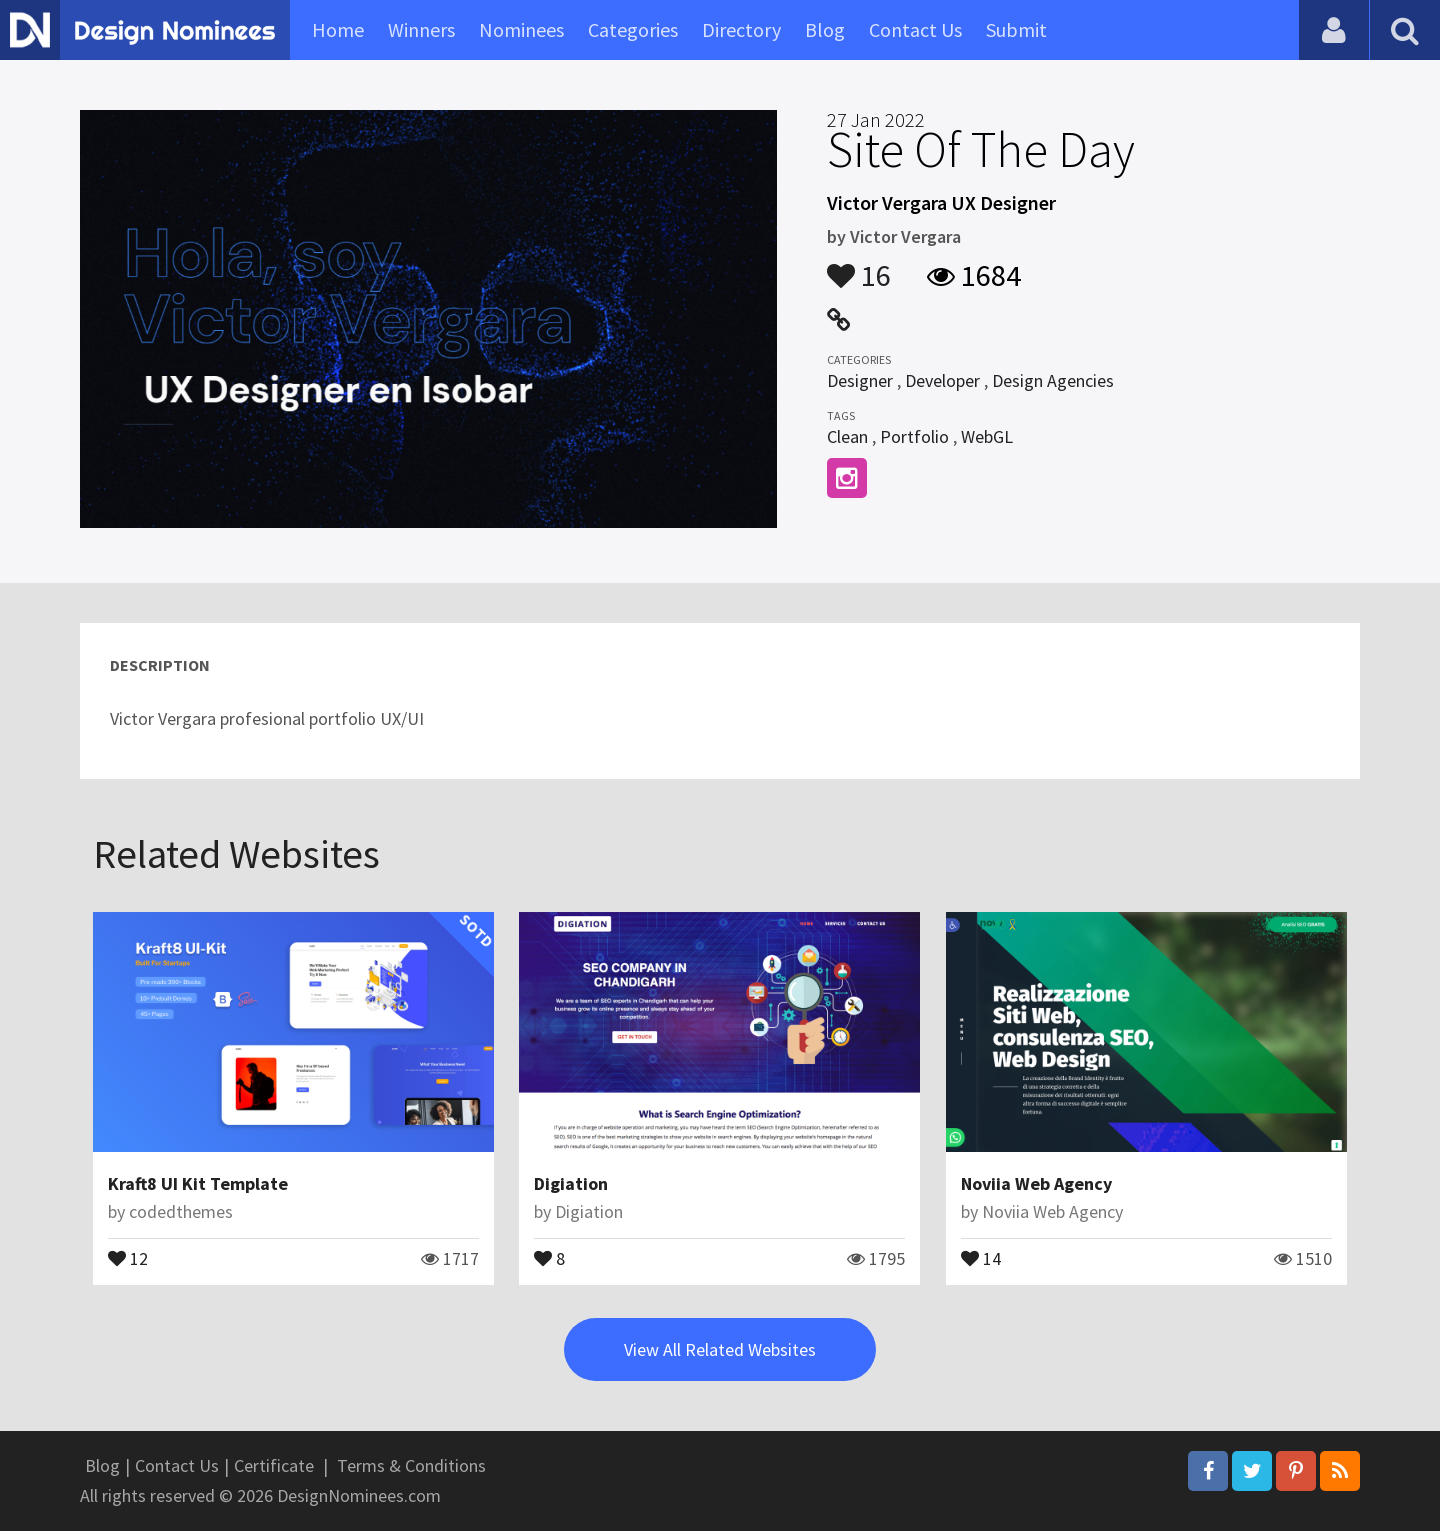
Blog (825, 29)
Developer (942, 380)
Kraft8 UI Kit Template (198, 1183)
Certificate (274, 1465)
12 (128, 1257)
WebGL (987, 436)
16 (859, 266)
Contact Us (915, 29)
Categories (633, 29)
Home (338, 29)
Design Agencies (1053, 380)
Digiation (571, 1183)
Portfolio (914, 436)
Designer (860, 380)
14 (981, 1257)
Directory (741, 29)
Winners (421, 29)
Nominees (521, 29)
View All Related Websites (720, 1349)
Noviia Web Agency (1036, 1183)
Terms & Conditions (411, 1465)
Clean (847, 436)
